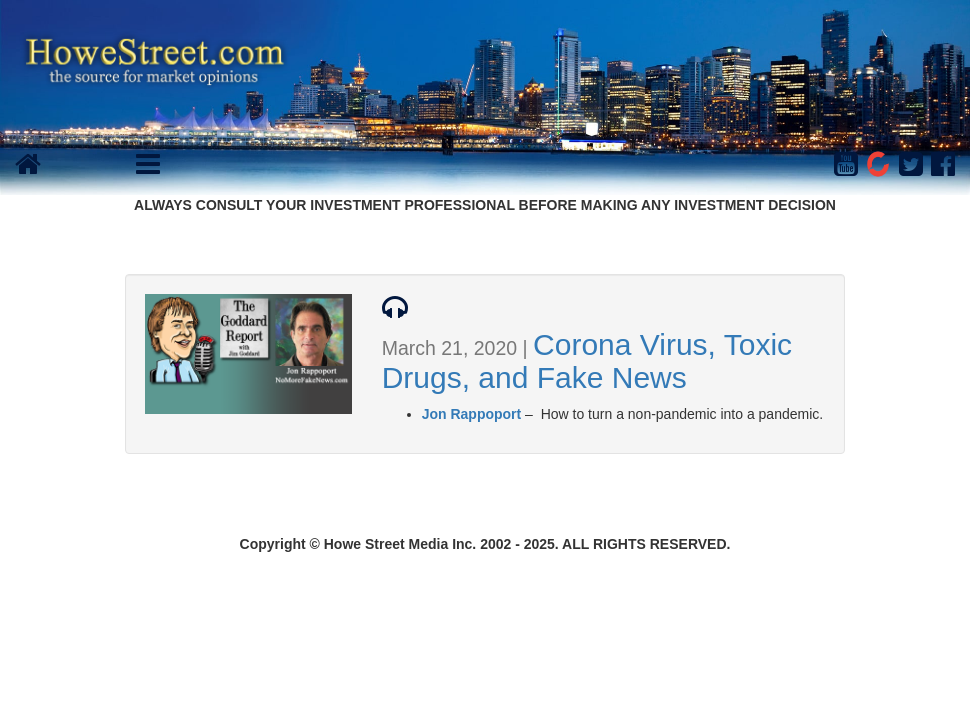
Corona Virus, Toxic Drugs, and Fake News (587, 361)
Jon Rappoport (472, 414)
